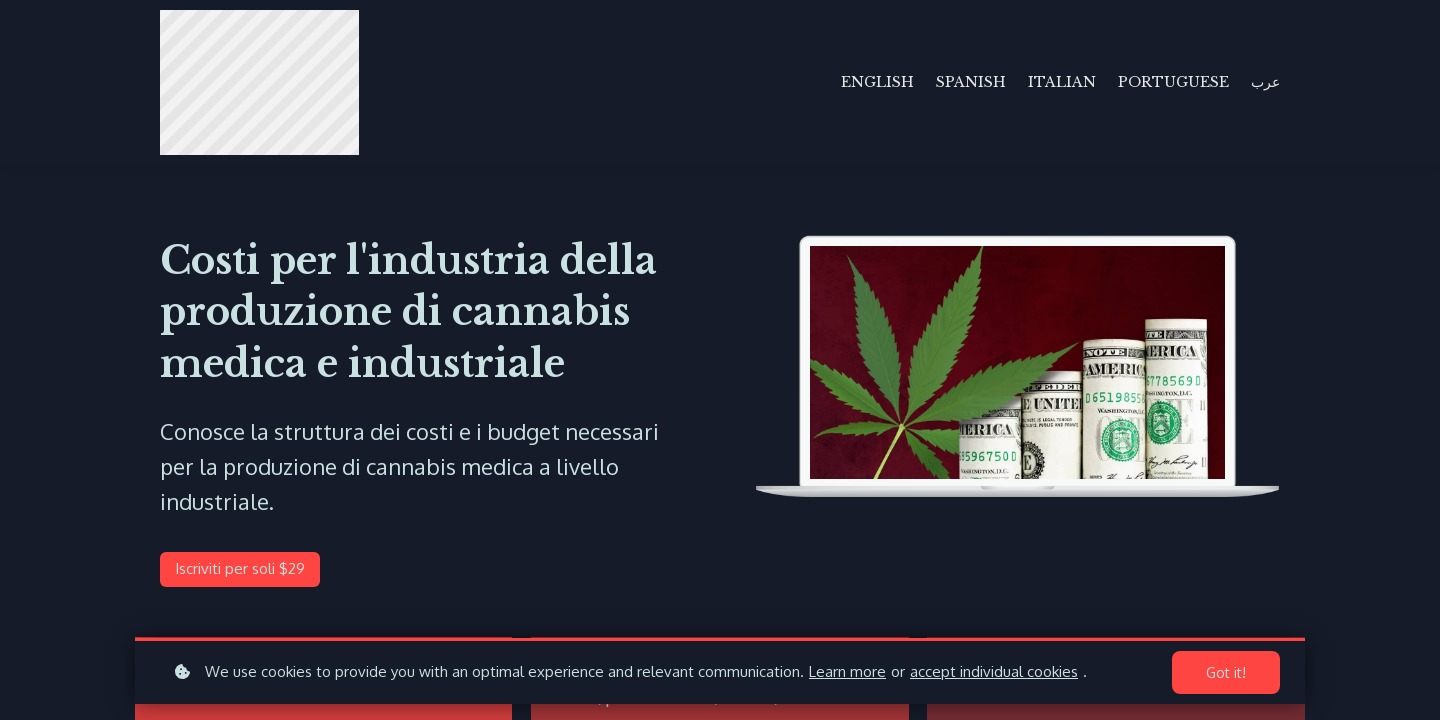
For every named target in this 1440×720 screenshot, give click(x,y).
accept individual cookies (994, 671)
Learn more (847, 671)
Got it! (1226, 672)
